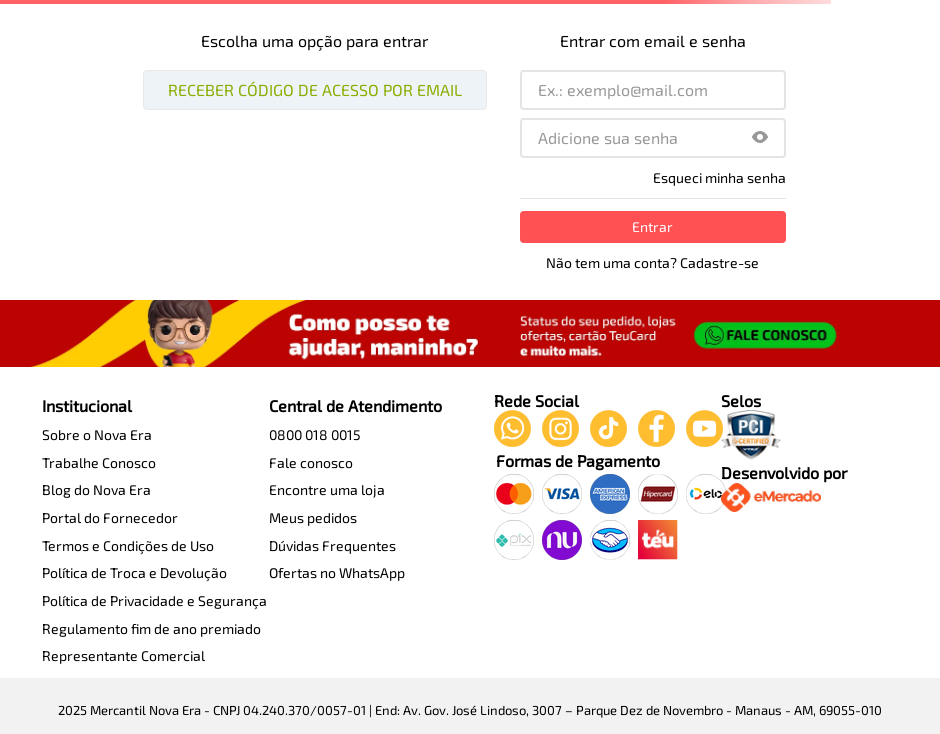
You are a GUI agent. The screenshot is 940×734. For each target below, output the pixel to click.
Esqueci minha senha (719, 178)
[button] (760, 138)
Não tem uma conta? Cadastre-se (652, 263)
